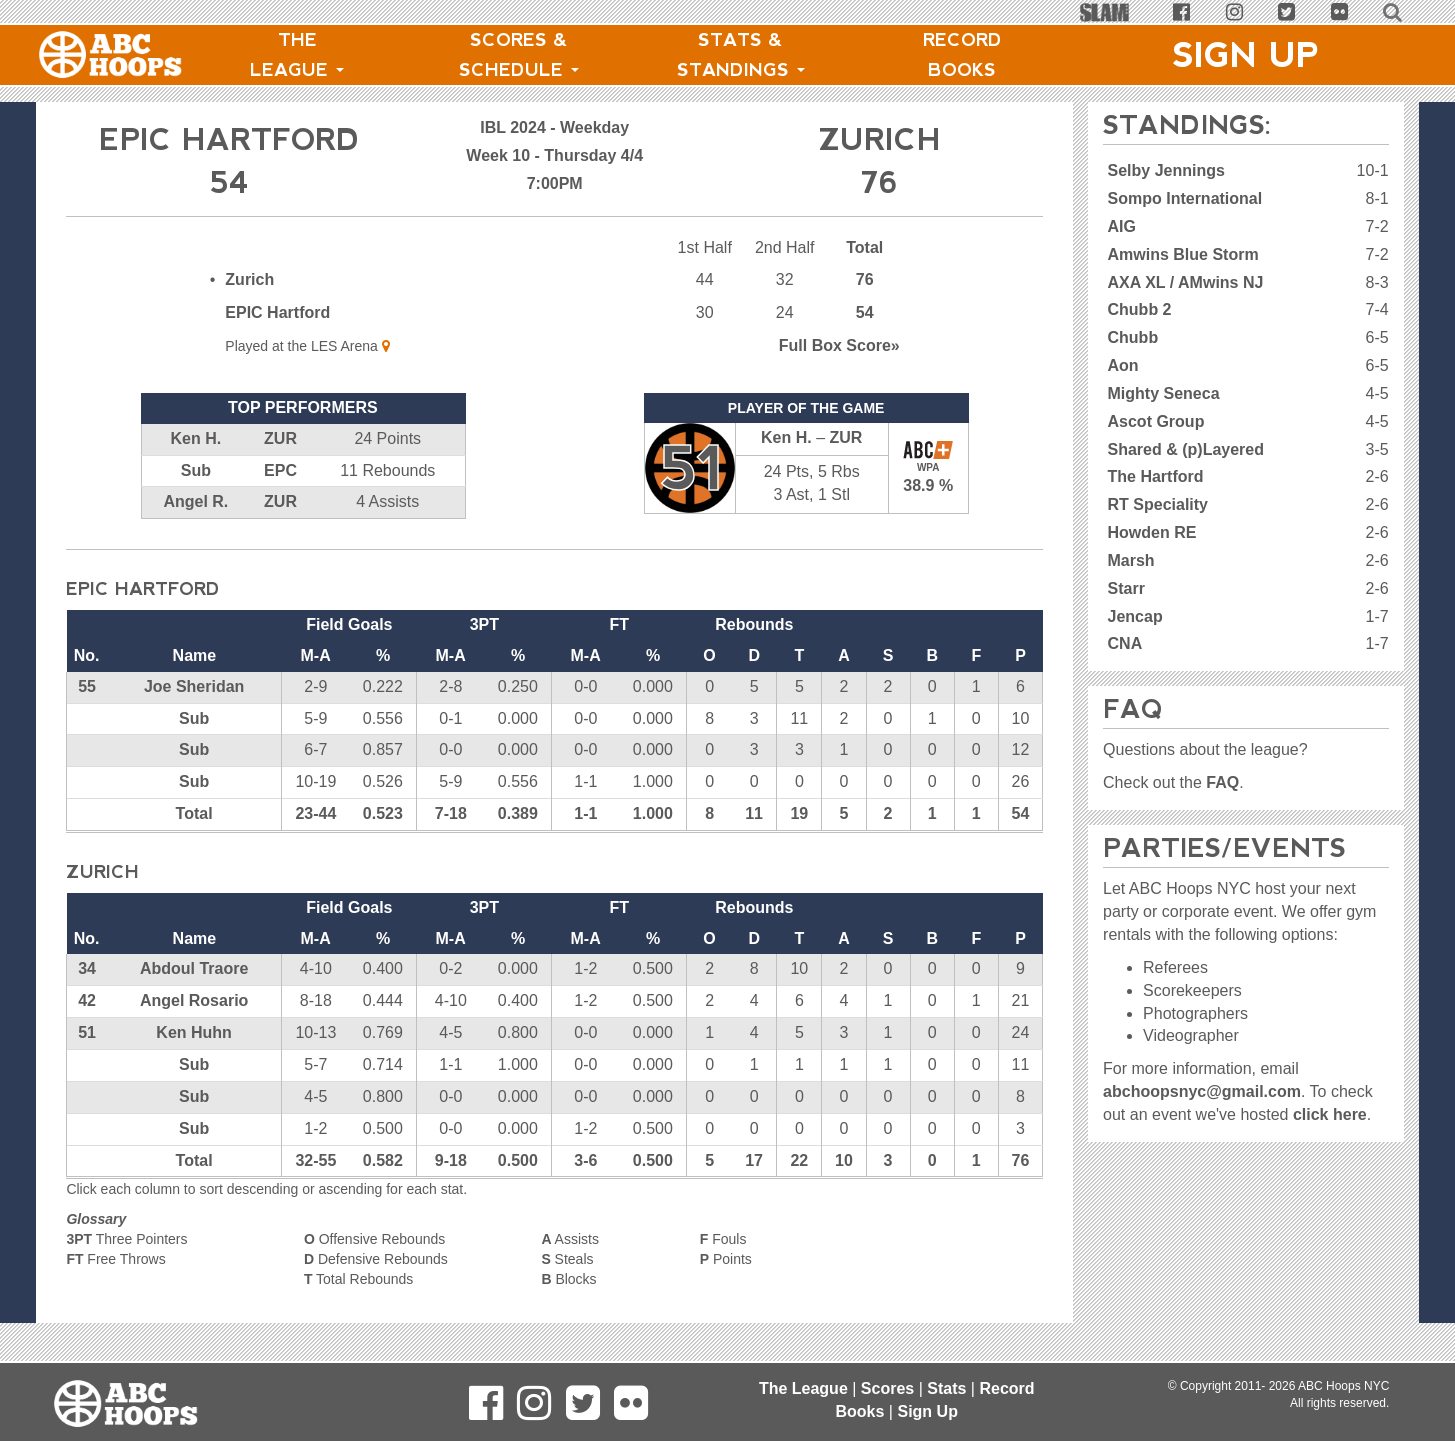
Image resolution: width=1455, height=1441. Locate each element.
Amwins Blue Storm (1183, 254)
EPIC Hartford (277, 312)
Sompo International (1185, 198)
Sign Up (1246, 55)
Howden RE (1152, 532)
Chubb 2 (1140, 309)
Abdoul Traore (194, 968)
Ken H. (196, 438)
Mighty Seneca (1164, 393)
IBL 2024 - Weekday (554, 127)
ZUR (280, 438)
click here (1330, 1114)
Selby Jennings (1166, 170)
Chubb (1133, 337)
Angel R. (195, 501)
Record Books (962, 55)
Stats (946, 1388)
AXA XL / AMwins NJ (1186, 282)
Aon (1123, 365)
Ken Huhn (194, 1032)
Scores (887, 1388)
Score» (839, 345)
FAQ (1222, 782)
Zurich (249, 279)
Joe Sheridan (194, 686)
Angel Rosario (194, 1000)
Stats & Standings (741, 55)
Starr (1126, 588)
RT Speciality (1158, 504)
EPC (280, 470)
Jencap (1135, 616)
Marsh (1131, 560)
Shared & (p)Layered (1186, 449)
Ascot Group (1156, 421)
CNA (1125, 643)
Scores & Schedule (519, 55)
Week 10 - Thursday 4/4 (554, 155)
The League (297, 55)
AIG (1122, 226)
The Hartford (1156, 476)
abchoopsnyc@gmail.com (1202, 1091)
